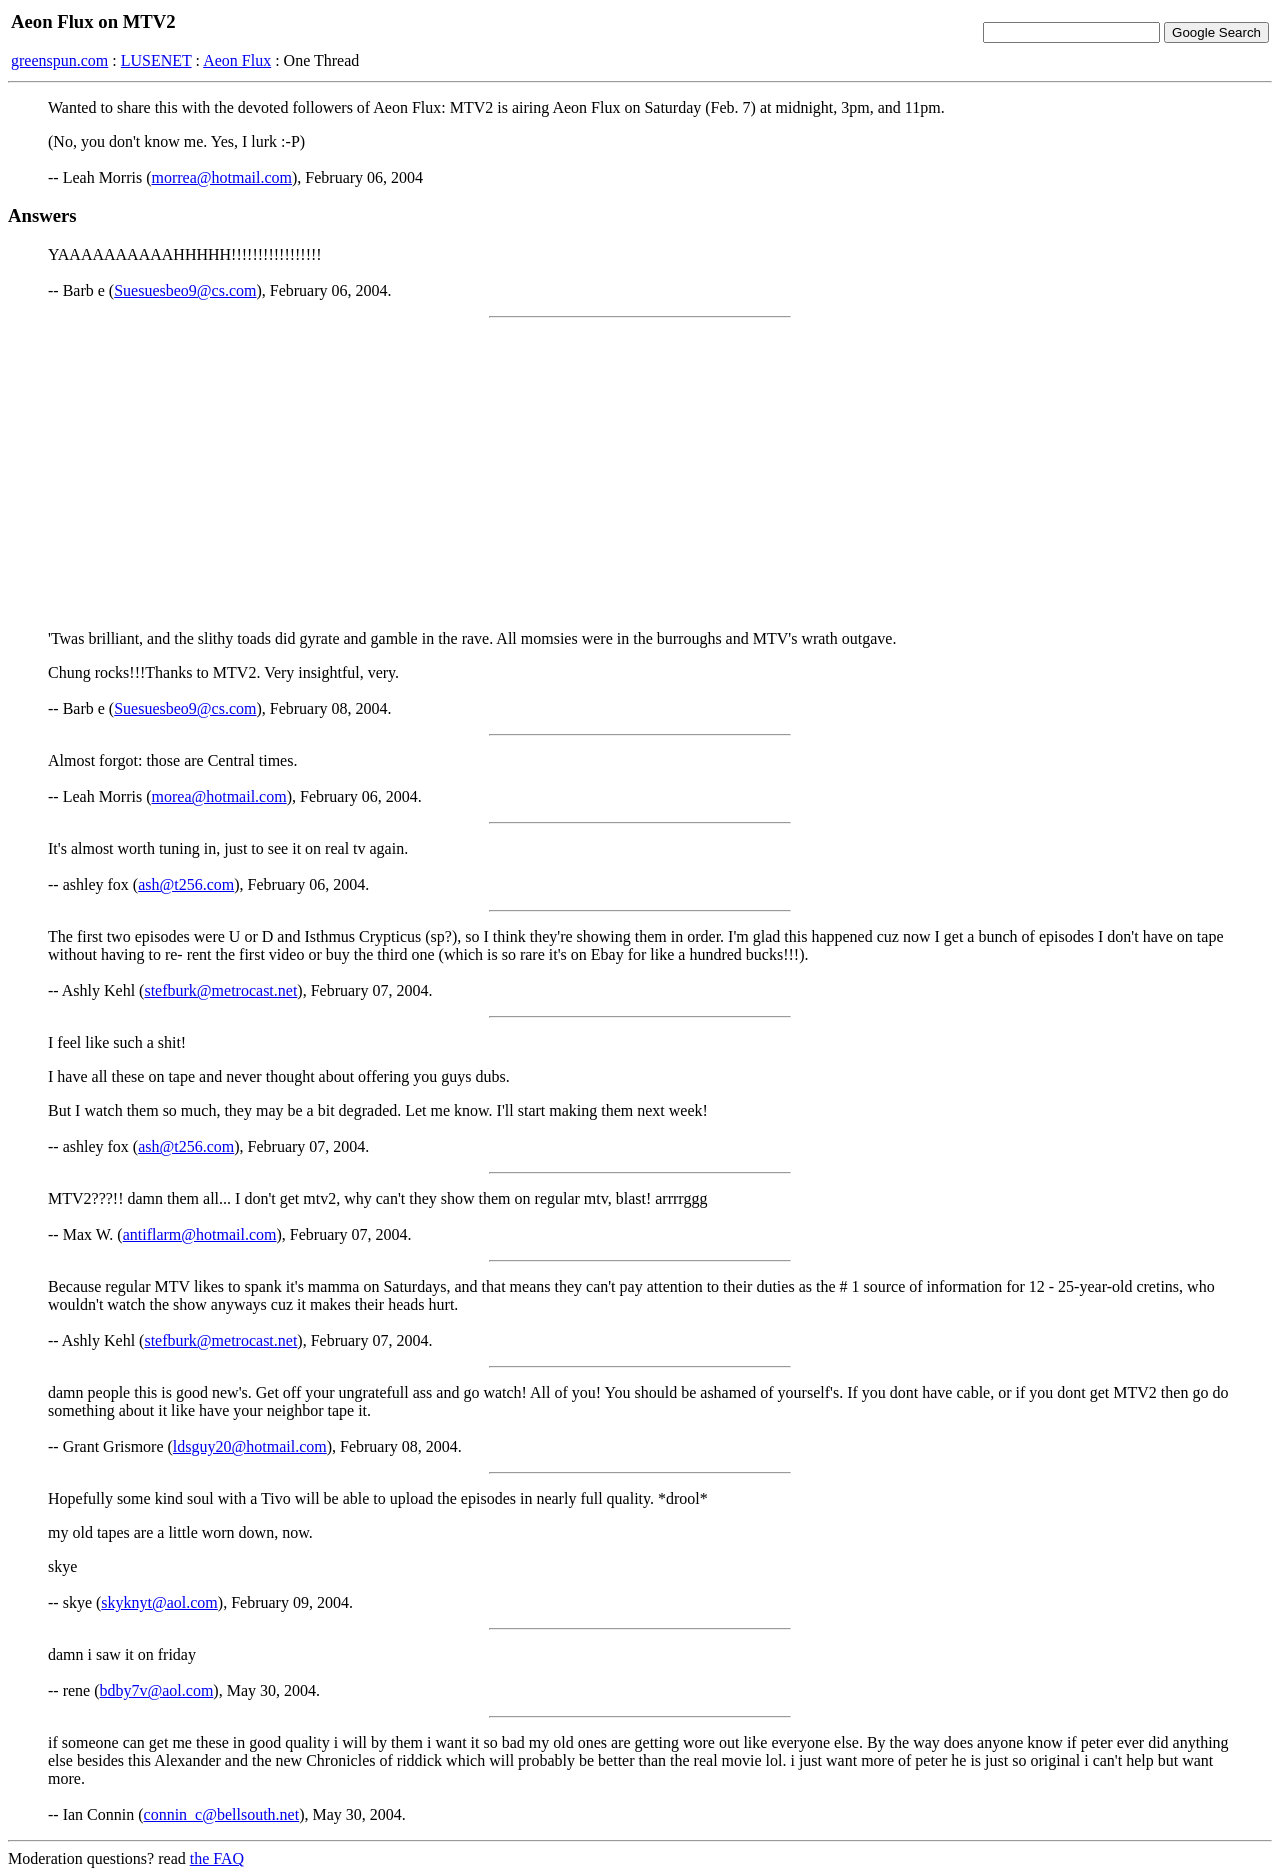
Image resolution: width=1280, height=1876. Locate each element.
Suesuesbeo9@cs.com (185, 290)
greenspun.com (59, 60)
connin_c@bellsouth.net (222, 1814)
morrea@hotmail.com (222, 177)
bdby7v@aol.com (157, 1690)
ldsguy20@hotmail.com (250, 1446)
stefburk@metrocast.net (220, 990)
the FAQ (217, 1858)
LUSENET (156, 60)
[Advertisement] (640, 474)
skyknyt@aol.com (159, 1602)
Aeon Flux (237, 60)
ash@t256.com (186, 884)
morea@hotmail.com (219, 796)
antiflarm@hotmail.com (200, 1234)
